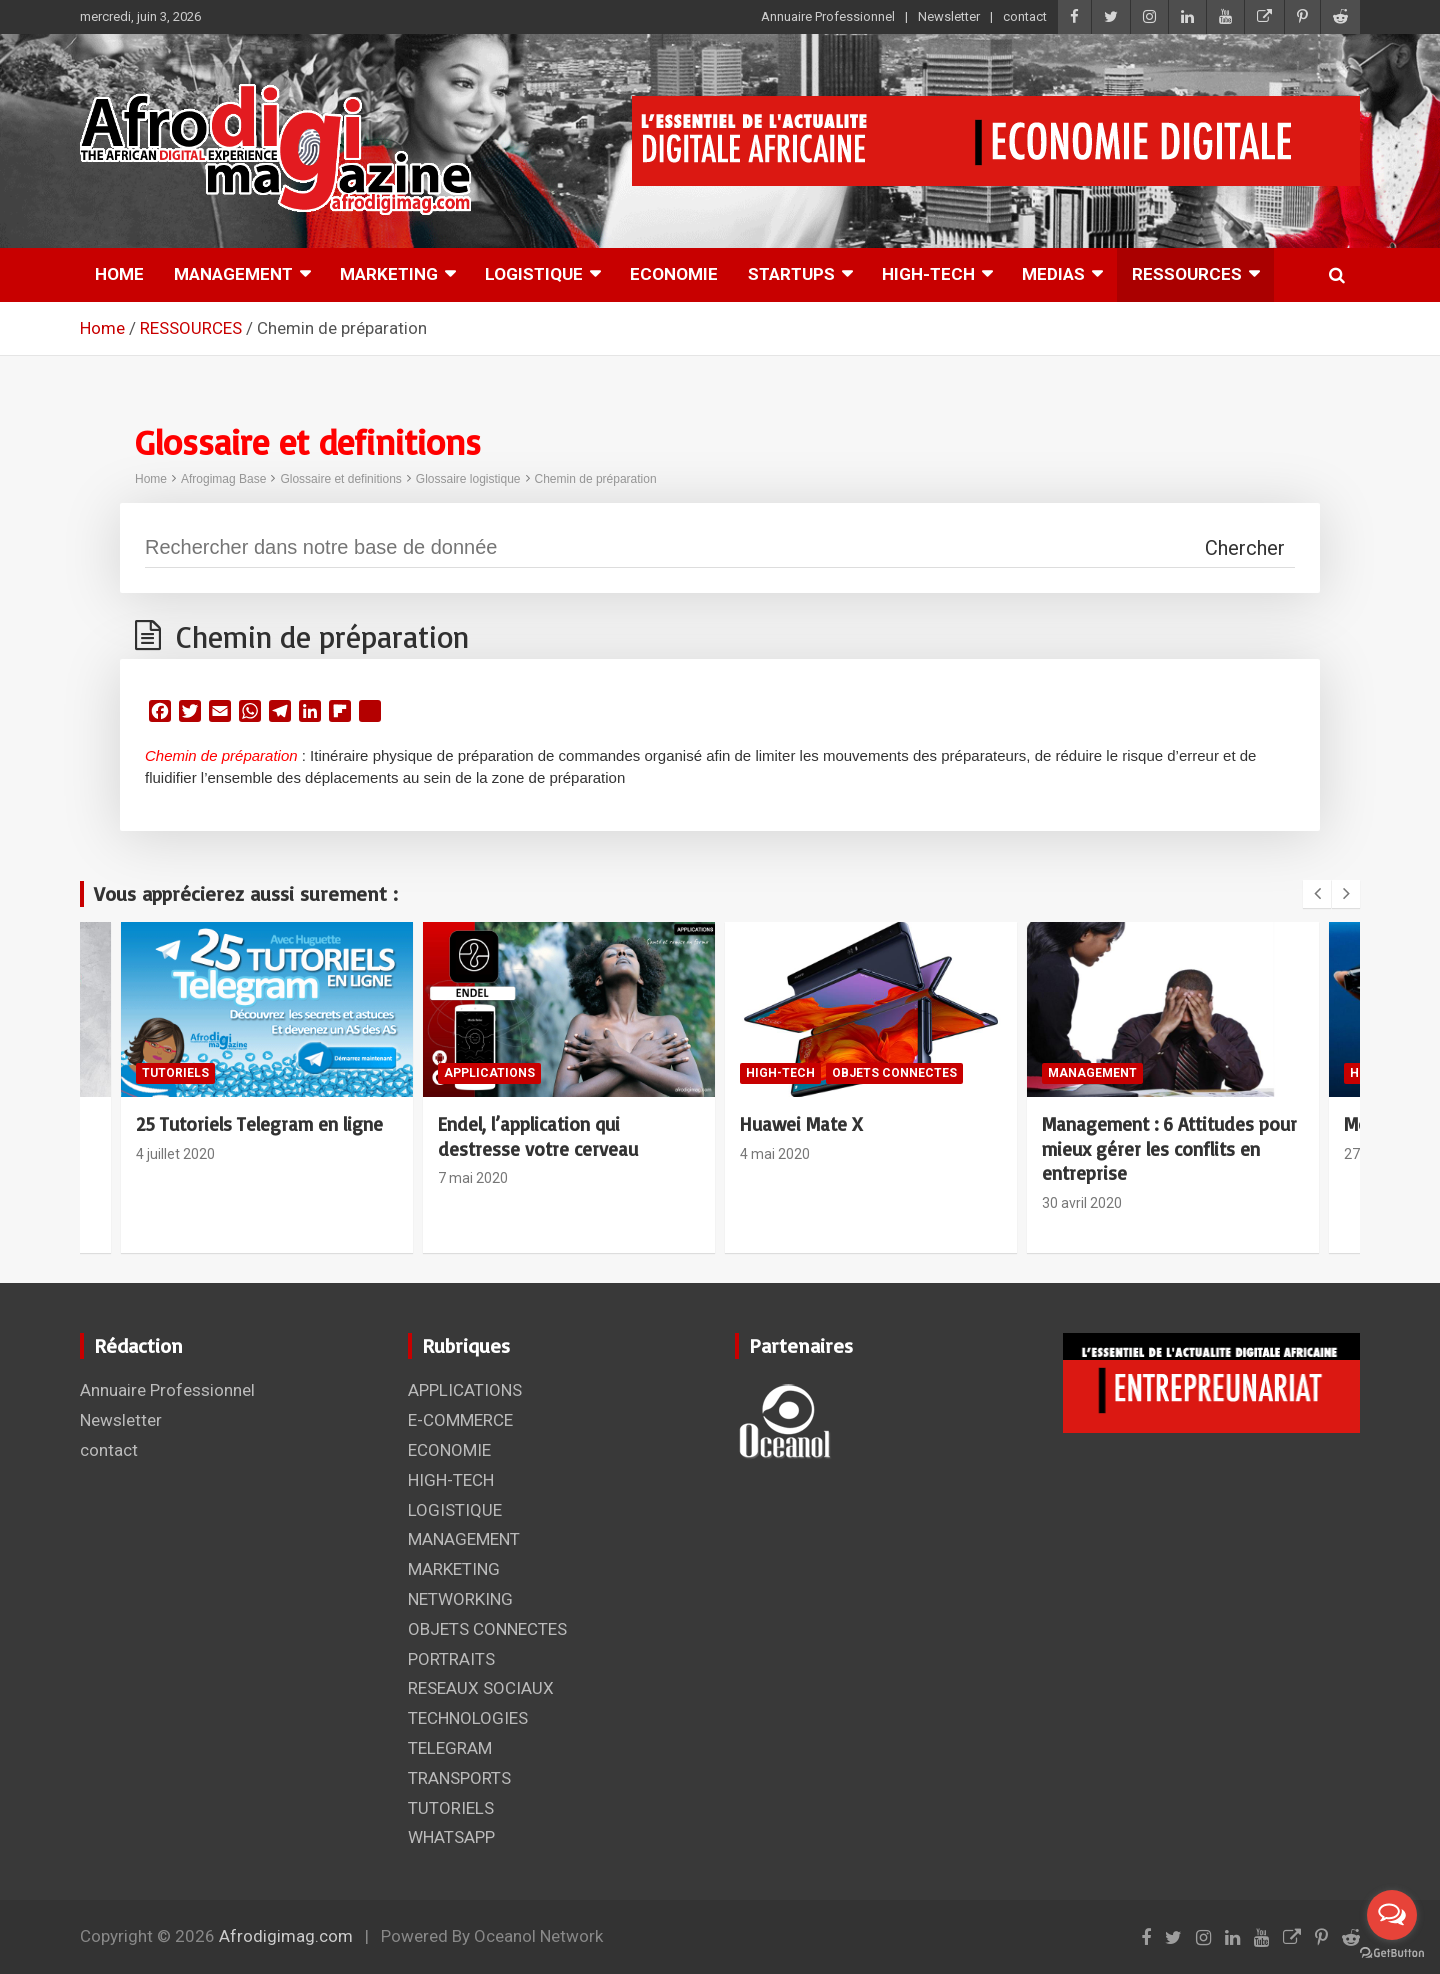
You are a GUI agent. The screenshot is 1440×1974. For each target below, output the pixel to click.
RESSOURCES (1187, 274)
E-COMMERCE (460, 1420)
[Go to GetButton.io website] (1392, 1953)
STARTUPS (791, 274)
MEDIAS (1053, 274)
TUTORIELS (175, 1073)
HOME (119, 274)
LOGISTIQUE (534, 274)
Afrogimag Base (223, 479)
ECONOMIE (674, 274)
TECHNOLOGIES (468, 1718)
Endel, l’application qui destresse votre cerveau (538, 1136)
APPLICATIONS (489, 1073)
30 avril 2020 (1082, 1203)
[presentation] (1317, 894)
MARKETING (389, 274)
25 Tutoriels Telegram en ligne (259, 1124)
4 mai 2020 (775, 1154)
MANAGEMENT (233, 274)
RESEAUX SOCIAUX (481, 1688)
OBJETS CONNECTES (894, 1073)
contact (1025, 16)
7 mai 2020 (473, 1178)
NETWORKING (460, 1599)
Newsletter (949, 16)
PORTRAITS (451, 1659)
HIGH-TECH (928, 274)
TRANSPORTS (459, 1778)
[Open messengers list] (1392, 1915)
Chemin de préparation (596, 479)
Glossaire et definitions (340, 479)
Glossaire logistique (468, 479)
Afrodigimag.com (286, 1936)
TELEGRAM (450, 1748)
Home (151, 479)
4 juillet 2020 (175, 1154)
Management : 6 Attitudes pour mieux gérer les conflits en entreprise (1169, 1148)
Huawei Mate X (801, 1124)
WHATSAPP (451, 1837)
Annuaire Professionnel (828, 16)
